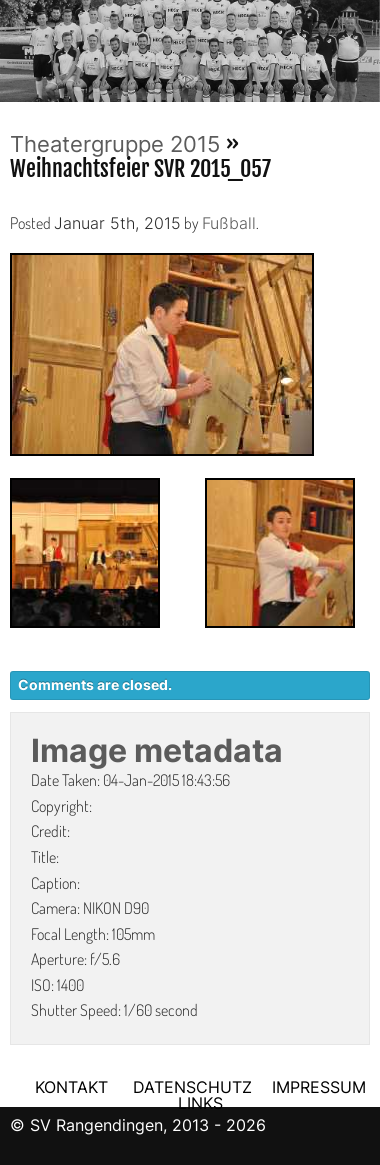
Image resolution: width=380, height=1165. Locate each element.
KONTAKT (71, 1087)
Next (365, 45)
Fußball (229, 223)
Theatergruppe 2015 (115, 144)
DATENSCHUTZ (192, 1087)
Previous (15, 45)
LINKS (200, 1103)
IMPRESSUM (319, 1087)
